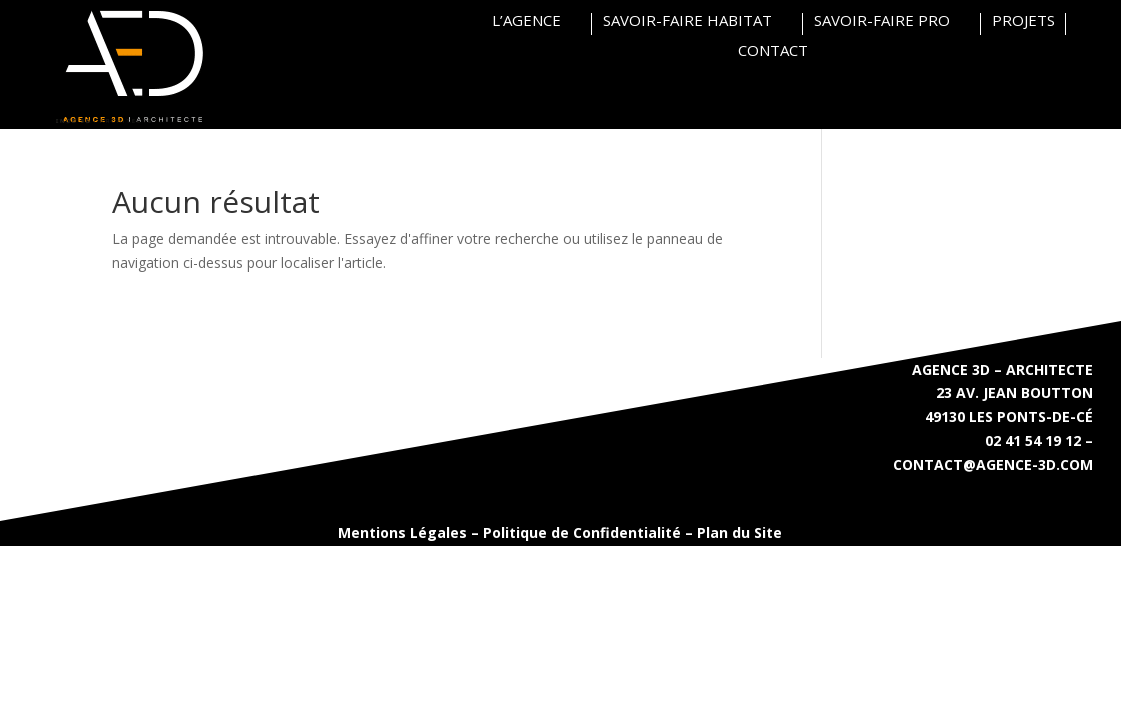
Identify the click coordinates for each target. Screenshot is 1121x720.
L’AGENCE (526, 21)
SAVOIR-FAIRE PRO (882, 21)
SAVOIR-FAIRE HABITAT (687, 21)
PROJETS (1023, 21)
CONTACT (773, 51)
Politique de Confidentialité (582, 532)
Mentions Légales (402, 532)
